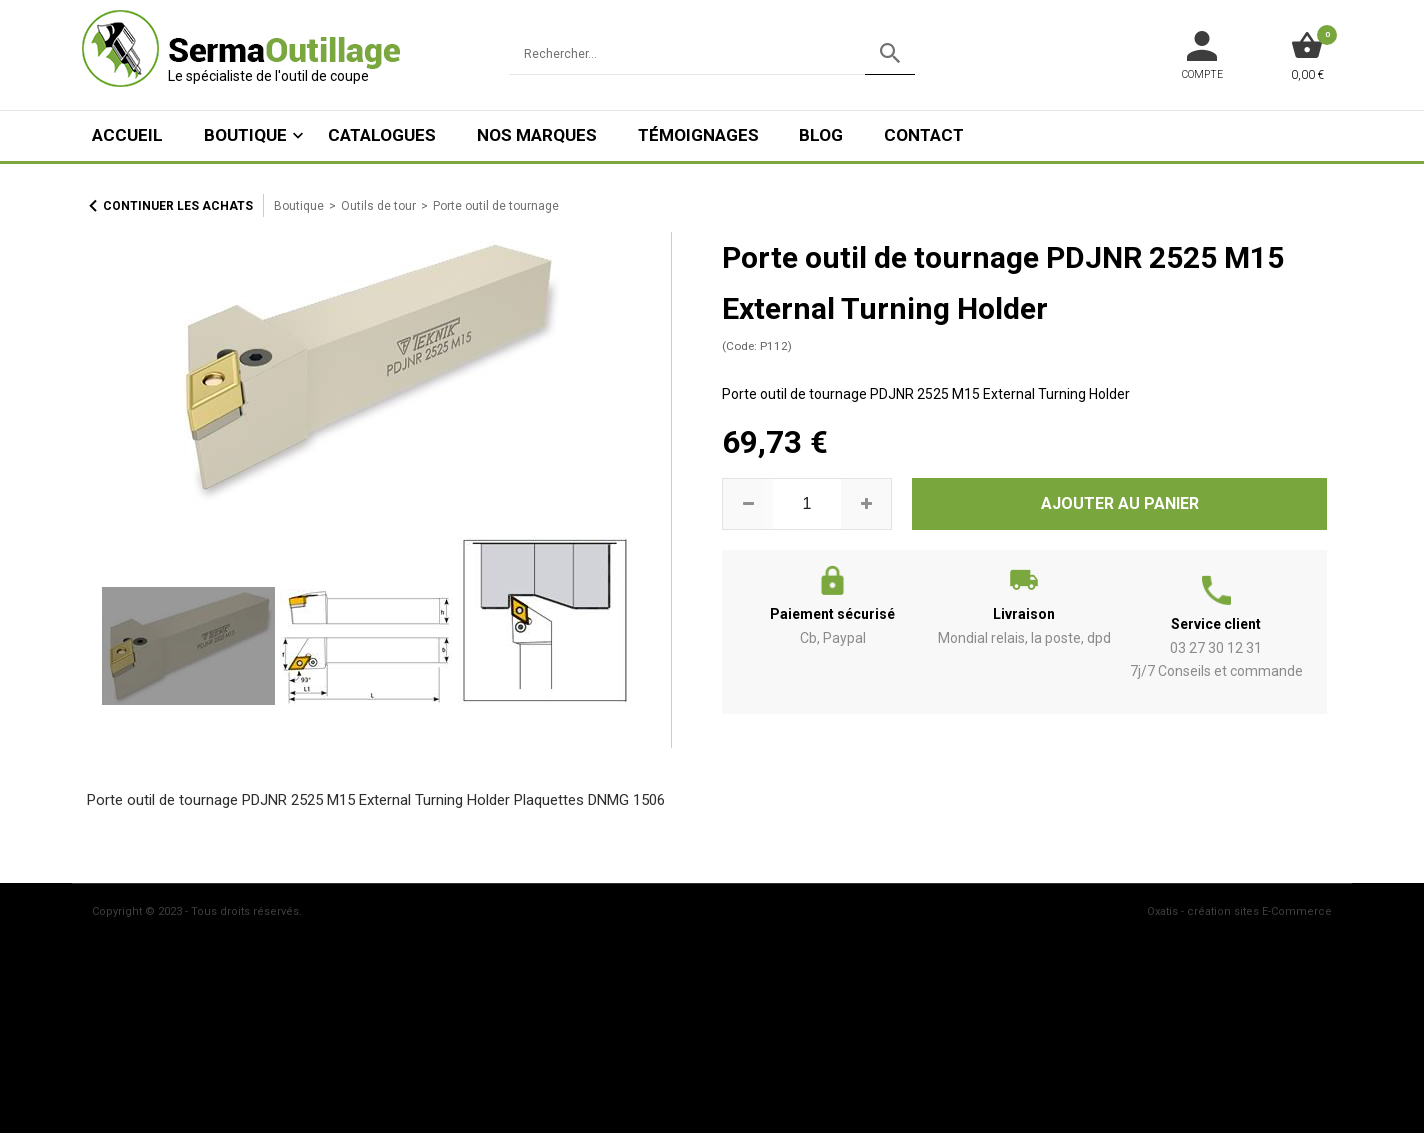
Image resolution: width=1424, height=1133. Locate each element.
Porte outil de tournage (496, 206)
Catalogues (382, 135)
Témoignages (698, 135)
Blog (821, 135)
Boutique (245, 135)
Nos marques (537, 135)
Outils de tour (378, 206)
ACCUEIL (127, 135)
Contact (924, 135)
